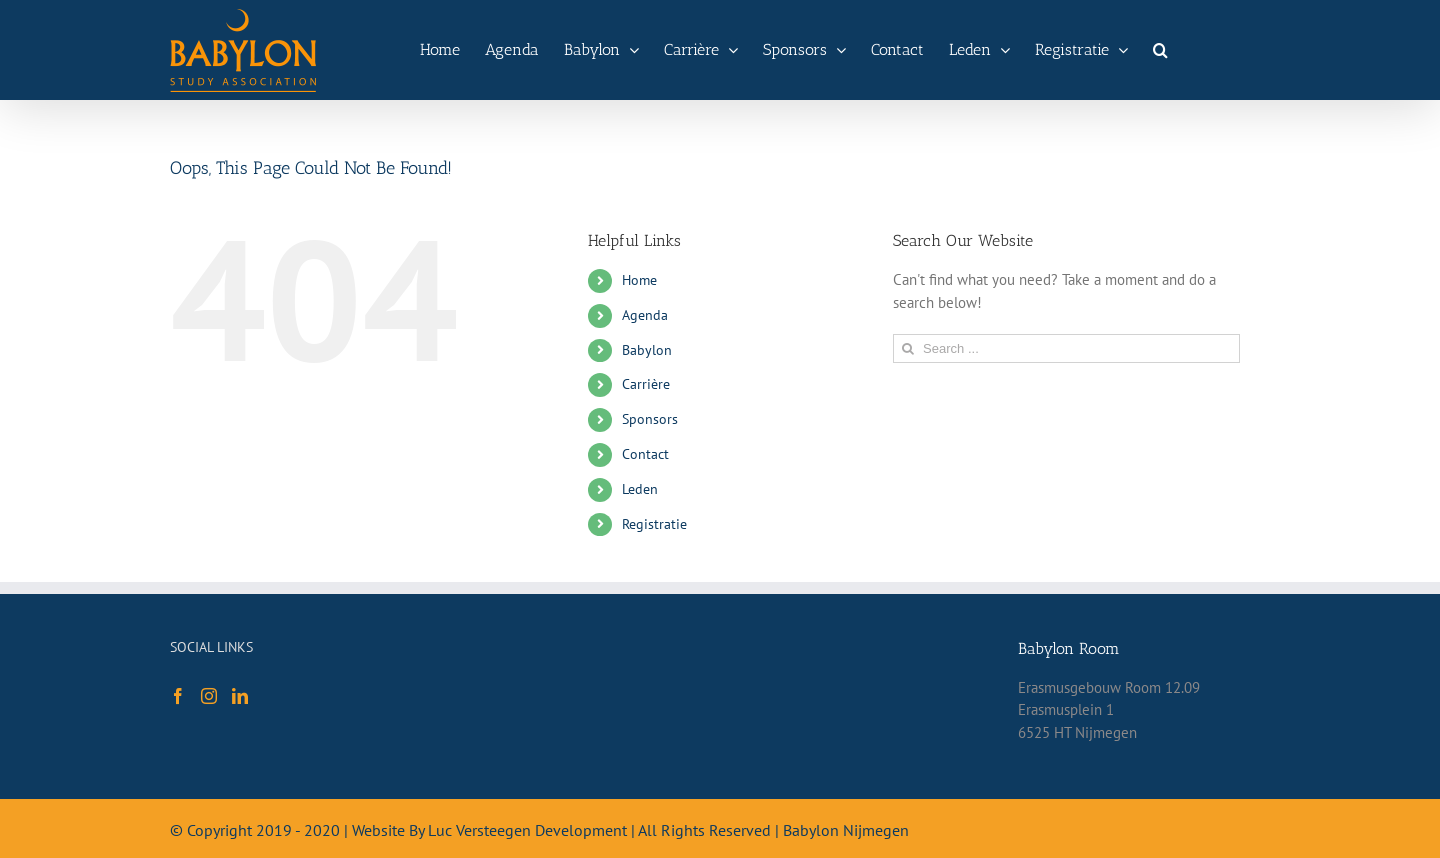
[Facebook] (178, 696)
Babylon (647, 350)
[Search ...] (1066, 348)
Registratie (654, 524)
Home (639, 280)
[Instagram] (209, 696)
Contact (645, 454)
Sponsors (650, 419)
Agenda (645, 315)
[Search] (1160, 50)
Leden (640, 489)
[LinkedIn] (240, 696)
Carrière (646, 384)
